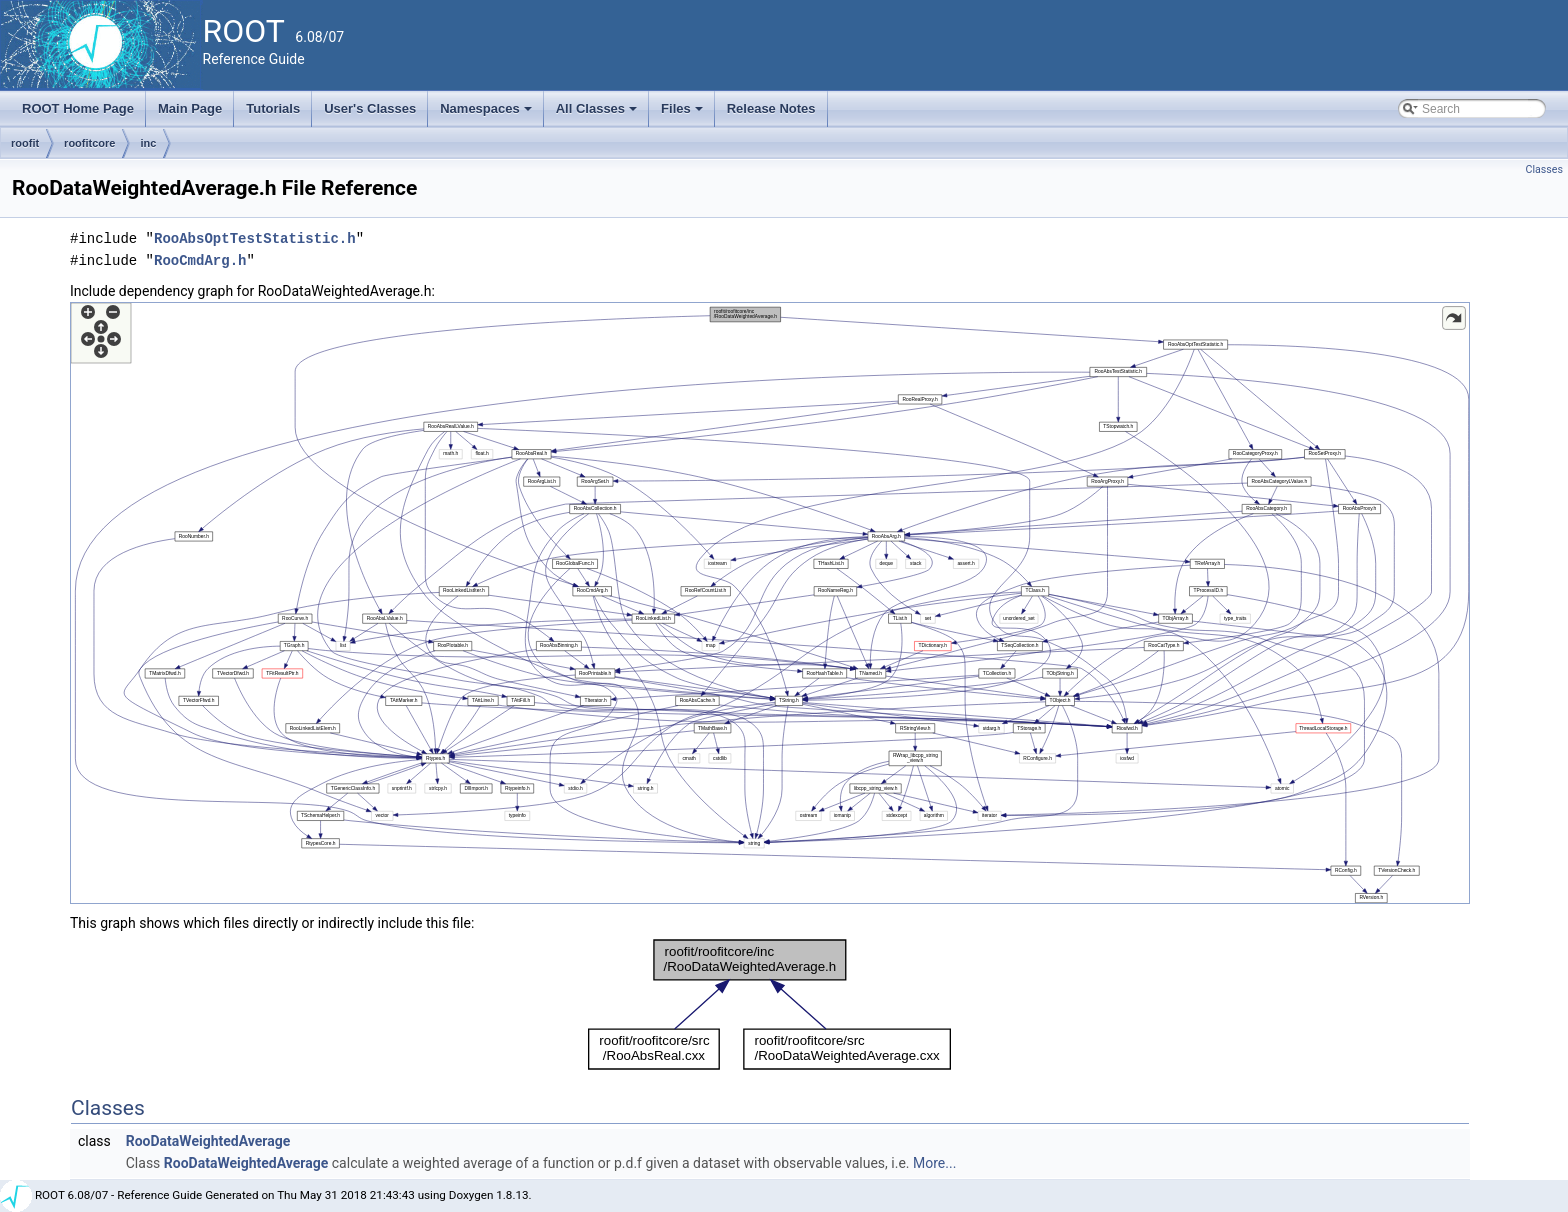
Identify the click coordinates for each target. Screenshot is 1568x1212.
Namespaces (487, 114)
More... (934, 1163)
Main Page (190, 108)
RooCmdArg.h (200, 260)
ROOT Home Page (78, 108)
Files (683, 114)
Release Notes (771, 108)
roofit (25, 143)
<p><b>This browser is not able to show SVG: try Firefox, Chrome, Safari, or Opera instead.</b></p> (770, 603)
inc (148, 143)
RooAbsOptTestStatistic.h (255, 238)
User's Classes (370, 108)
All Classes (598, 114)
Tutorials (273, 108)
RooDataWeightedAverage (208, 1141)
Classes (1544, 169)
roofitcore (89, 143)
